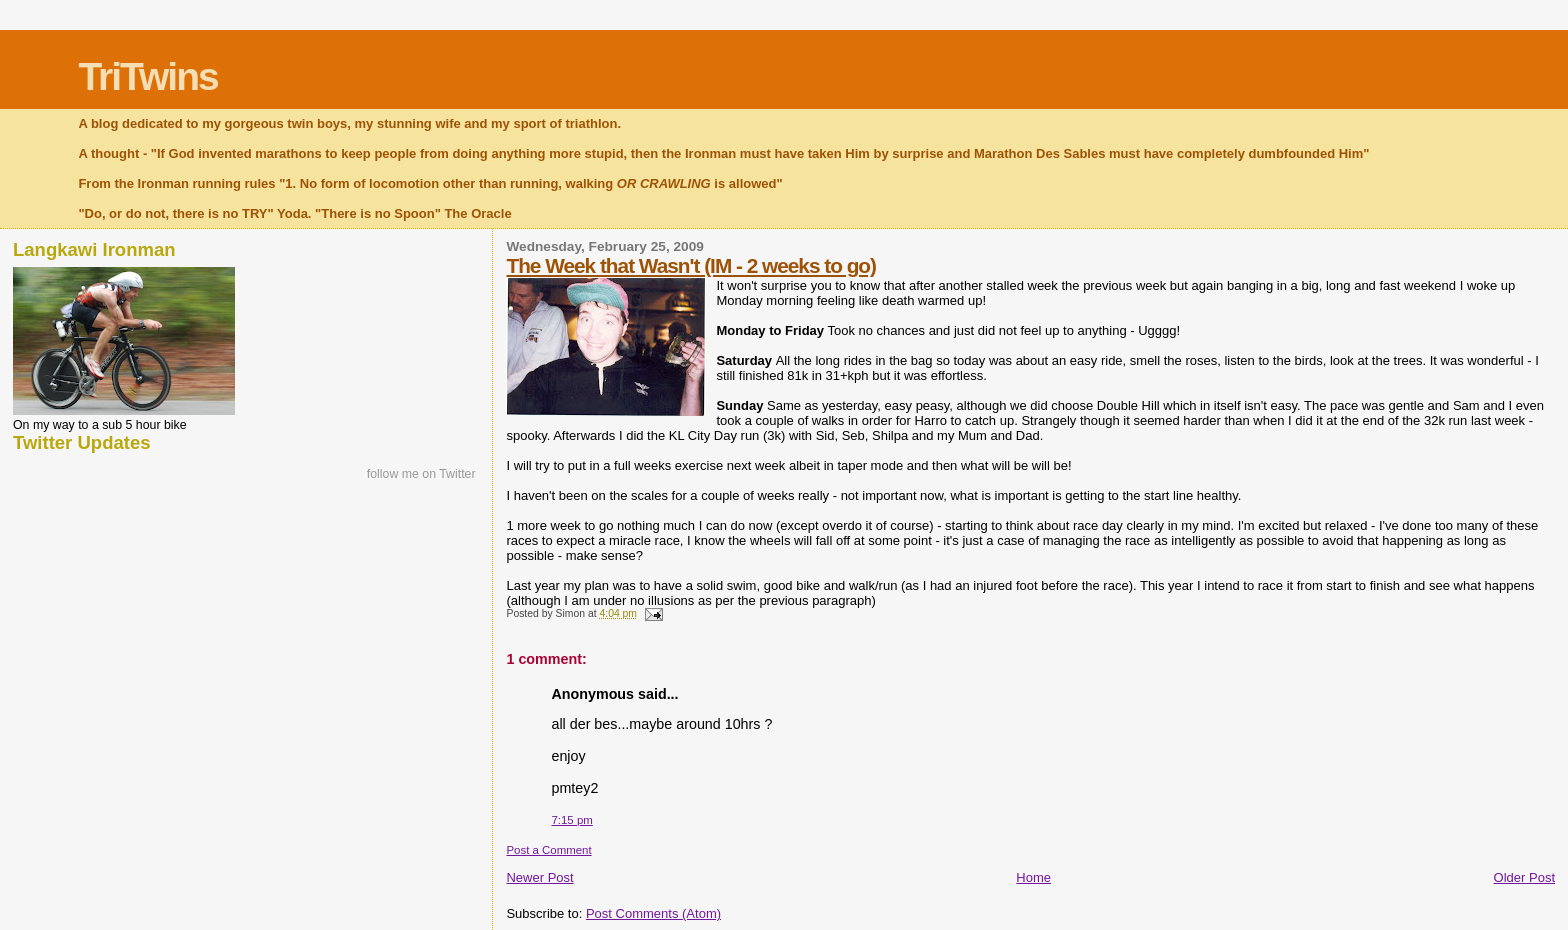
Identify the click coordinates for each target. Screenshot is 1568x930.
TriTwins (147, 76)
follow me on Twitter (421, 474)
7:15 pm (571, 820)
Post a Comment (548, 850)
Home (1033, 877)
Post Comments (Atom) (653, 913)
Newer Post (539, 877)
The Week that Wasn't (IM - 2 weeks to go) (691, 265)
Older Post (1524, 877)
